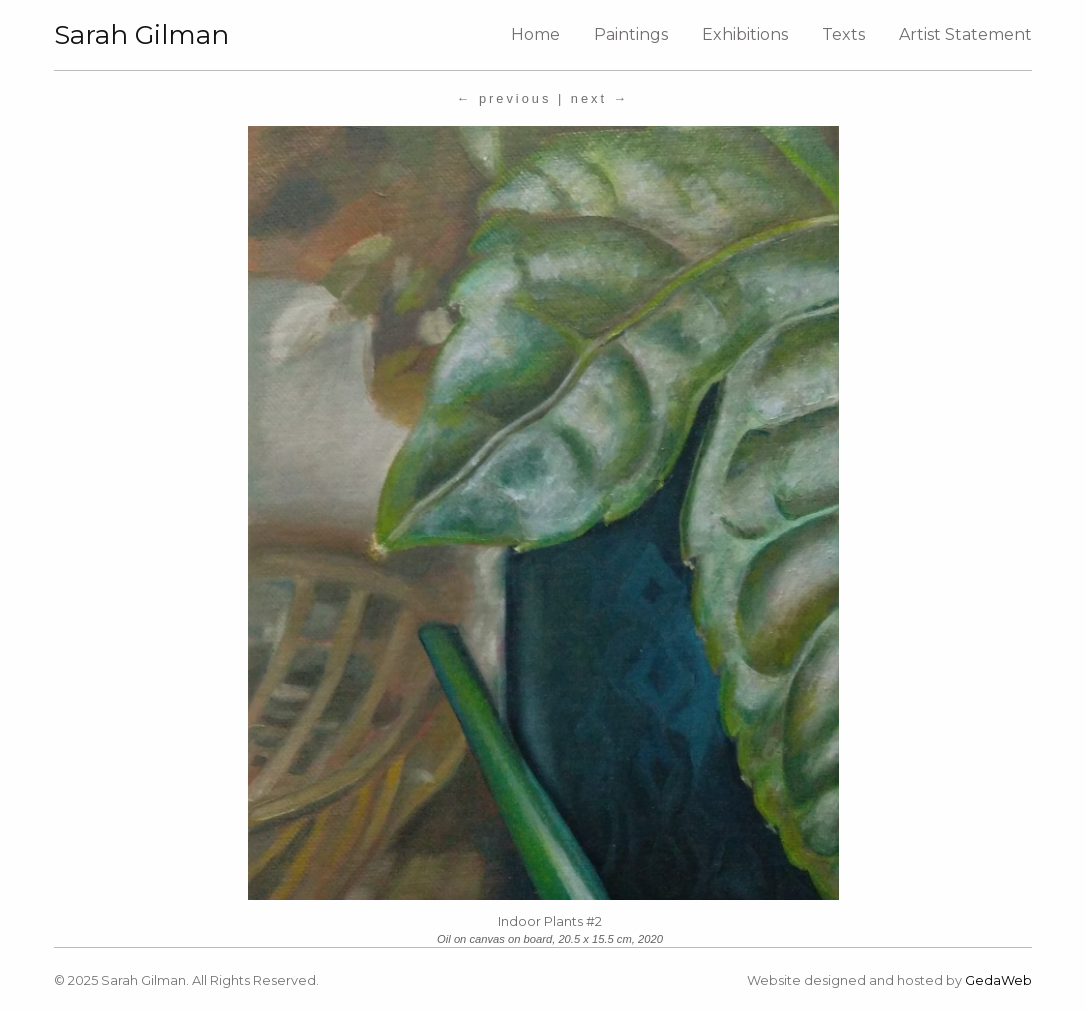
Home (535, 34)
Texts (843, 34)
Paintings (631, 34)
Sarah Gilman (141, 35)
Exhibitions (745, 34)
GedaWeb (998, 980)
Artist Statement (965, 34)
